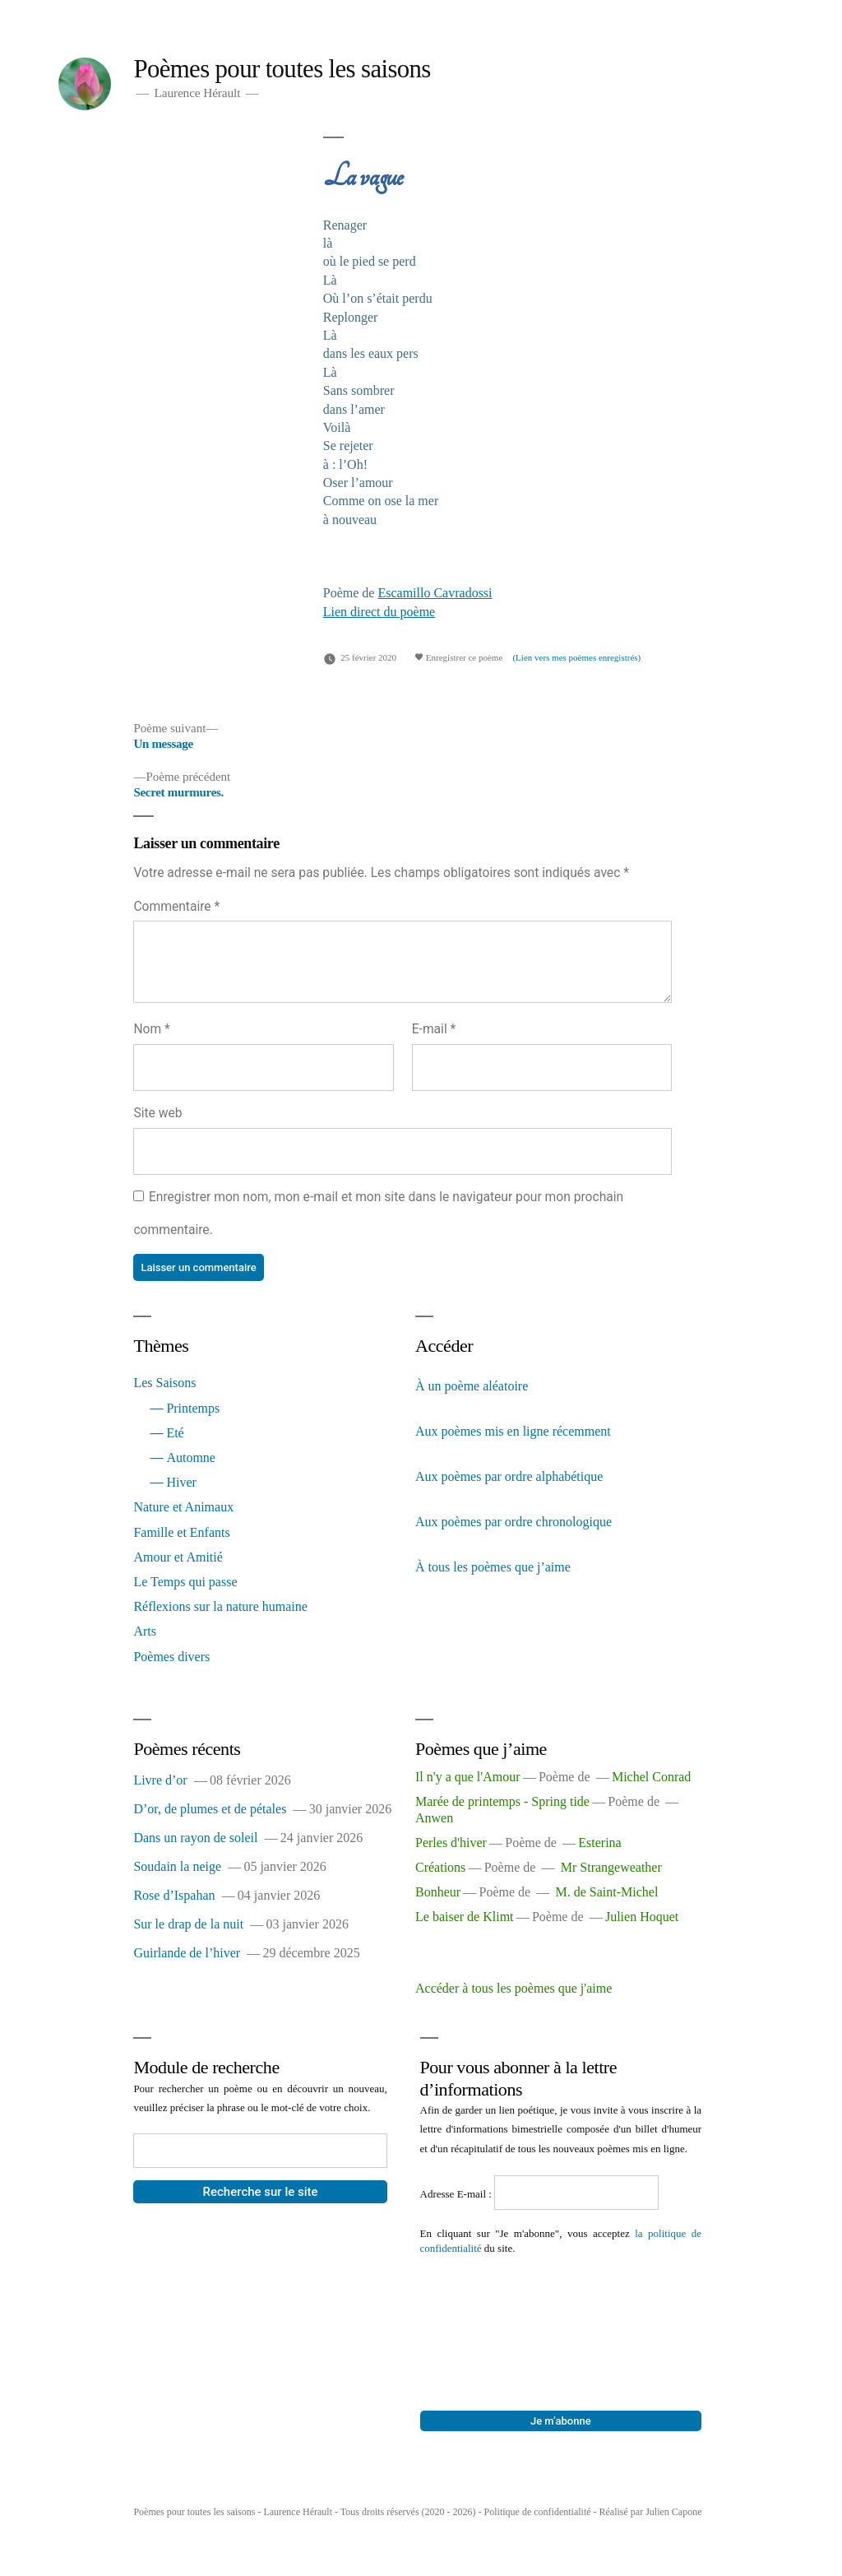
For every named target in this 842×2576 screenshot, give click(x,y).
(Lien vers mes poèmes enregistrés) (576, 657)
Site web (157, 1113)
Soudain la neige (177, 1866)
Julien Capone (673, 2512)
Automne (190, 1457)
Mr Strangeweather (611, 1867)
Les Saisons (164, 1383)
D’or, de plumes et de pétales (209, 1809)
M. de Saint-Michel (607, 1892)
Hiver (181, 1482)
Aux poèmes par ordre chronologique (513, 1522)
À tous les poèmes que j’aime (493, 1567)
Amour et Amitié (177, 1557)
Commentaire (176, 906)
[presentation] (487, 2315)
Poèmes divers (171, 1657)
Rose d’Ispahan (174, 1895)
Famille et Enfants (181, 1532)
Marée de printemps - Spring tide (502, 1801)
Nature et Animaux (183, 1507)
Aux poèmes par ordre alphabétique (509, 1476)
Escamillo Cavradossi (434, 593)
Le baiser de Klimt (464, 1917)
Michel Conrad (651, 1777)
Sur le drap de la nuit (188, 1924)
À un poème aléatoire (471, 1386)
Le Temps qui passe (185, 1582)
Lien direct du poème (379, 612)
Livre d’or (160, 1780)
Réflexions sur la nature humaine (220, 1606)
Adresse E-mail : (457, 2194)
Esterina (599, 1843)
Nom (151, 1029)
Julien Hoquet (641, 1917)
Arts (144, 1631)
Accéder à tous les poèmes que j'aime (513, 1988)
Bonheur (437, 1892)
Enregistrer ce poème (458, 657)
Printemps (193, 1408)
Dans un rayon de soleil (195, 1838)
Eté (174, 1433)
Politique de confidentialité (537, 2512)
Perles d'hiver (451, 1843)
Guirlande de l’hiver (186, 1953)
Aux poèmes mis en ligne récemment (513, 1431)
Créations (440, 1867)
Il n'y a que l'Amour (467, 1777)
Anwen (434, 1818)
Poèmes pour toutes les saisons (281, 69)
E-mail (434, 1029)
